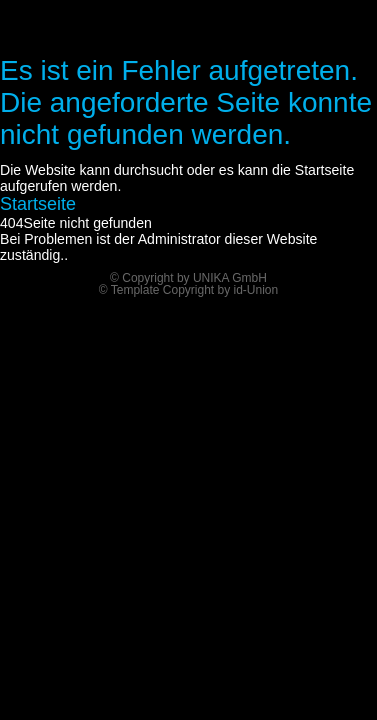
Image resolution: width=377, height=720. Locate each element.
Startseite (38, 204)
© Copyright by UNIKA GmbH (188, 278)
